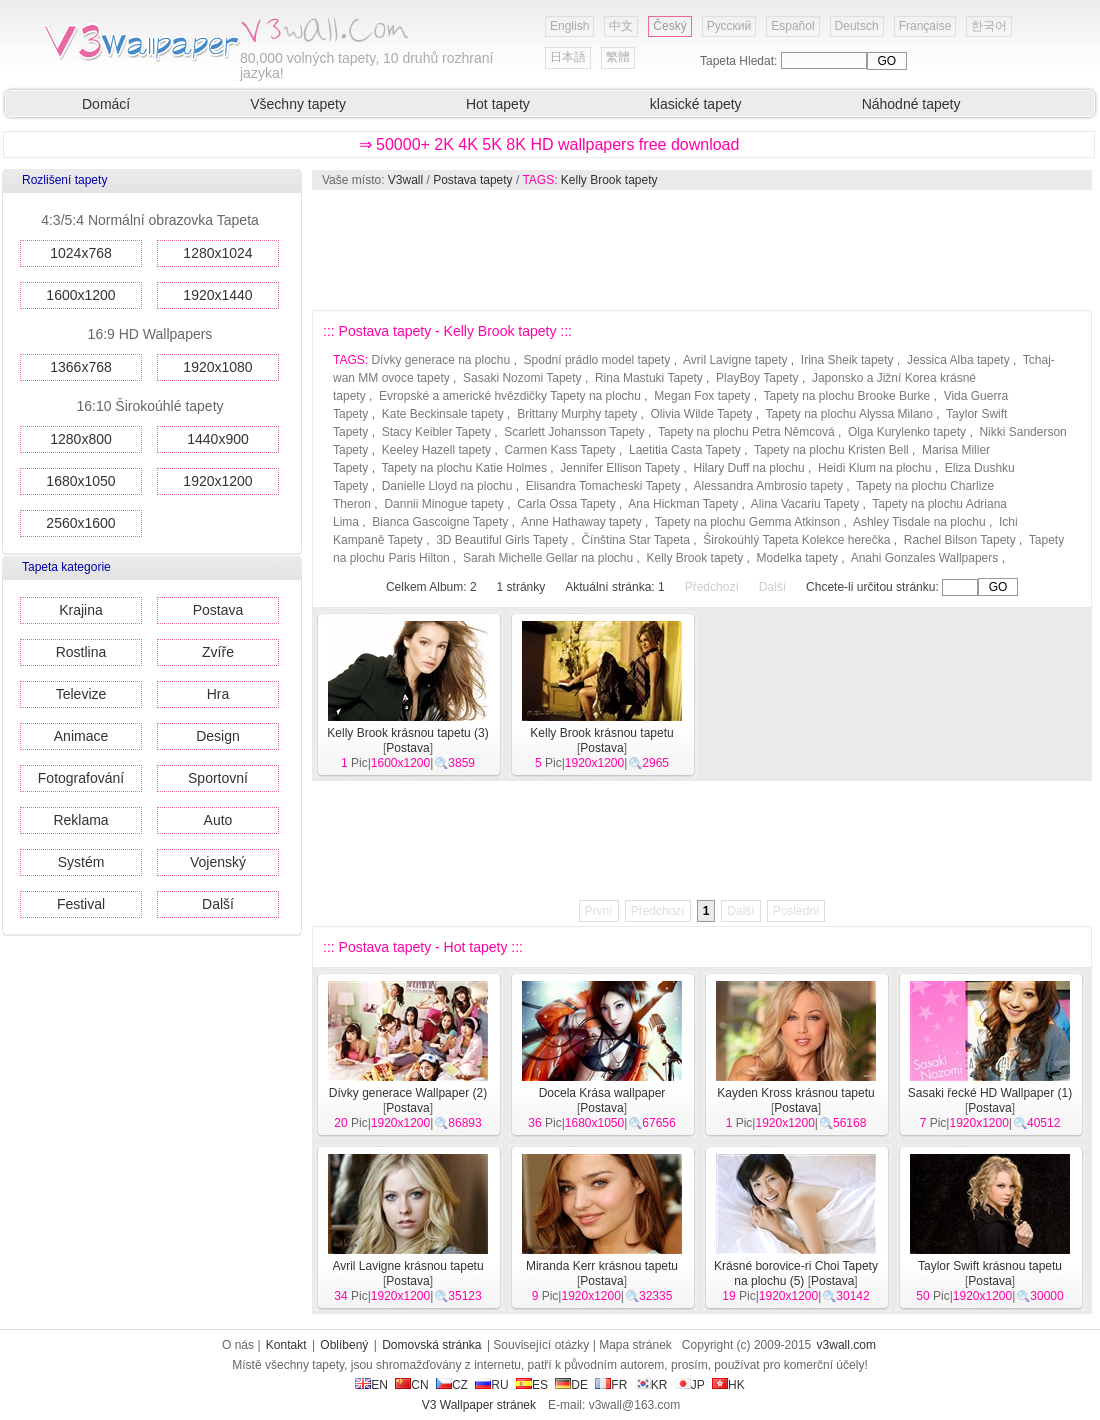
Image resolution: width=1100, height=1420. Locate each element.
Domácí (106, 104)
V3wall (405, 180)
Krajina (81, 610)
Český (669, 26)
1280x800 (81, 439)
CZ (452, 1385)
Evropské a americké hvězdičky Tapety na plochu (510, 396)
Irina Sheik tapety (847, 360)
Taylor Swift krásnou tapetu (990, 1266)
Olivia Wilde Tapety (702, 414)
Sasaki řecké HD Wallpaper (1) (990, 1093)
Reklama (80, 820)
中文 (621, 26)
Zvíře (218, 652)
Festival (81, 904)
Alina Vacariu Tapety (805, 504)
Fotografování (81, 778)
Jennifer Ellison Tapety (620, 468)
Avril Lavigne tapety (735, 360)
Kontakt (286, 1345)
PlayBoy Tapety (757, 378)
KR (651, 1385)
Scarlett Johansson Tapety (574, 432)
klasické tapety (696, 104)
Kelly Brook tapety (609, 180)
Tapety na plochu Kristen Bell (831, 450)
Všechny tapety (298, 104)
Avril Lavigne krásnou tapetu (407, 1266)
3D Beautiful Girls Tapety (502, 540)
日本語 (568, 57)
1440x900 (218, 439)
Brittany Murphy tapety (577, 414)
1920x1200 (217, 481)
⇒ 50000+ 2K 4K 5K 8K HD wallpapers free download (549, 144)
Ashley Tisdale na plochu (919, 522)
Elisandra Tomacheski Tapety (603, 486)
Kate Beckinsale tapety (443, 414)
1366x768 (81, 367)
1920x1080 (217, 367)
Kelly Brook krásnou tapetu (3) (407, 733)
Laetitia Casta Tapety (685, 450)
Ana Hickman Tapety (683, 504)
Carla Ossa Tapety (566, 504)
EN (371, 1385)
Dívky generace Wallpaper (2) (408, 1093)
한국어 (989, 26)
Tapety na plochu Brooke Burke (847, 396)
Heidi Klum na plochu (874, 468)
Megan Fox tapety (702, 396)
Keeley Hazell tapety (436, 450)
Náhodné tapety (911, 104)
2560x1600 (80, 523)
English (569, 26)
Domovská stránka (431, 1345)
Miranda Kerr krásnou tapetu (602, 1266)
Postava (218, 610)
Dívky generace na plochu (440, 360)
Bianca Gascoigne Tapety (440, 522)
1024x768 (81, 253)
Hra (218, 694)
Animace (81, 736)
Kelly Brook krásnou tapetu (601, 733)
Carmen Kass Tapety (559, 450)
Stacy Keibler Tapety (436, 432)
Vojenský (218, 862)
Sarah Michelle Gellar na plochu (548, 558)
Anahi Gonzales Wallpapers (925, 558)
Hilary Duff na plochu (748, 468)
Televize (81, 694)
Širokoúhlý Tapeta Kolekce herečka (796, 540)
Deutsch (857, 26)
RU (491, 1385)
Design (218, 736)
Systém (81, 862)
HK (728, 1385)
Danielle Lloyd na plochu (447, 486)
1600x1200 (80, 295)
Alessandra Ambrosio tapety (767, 486)
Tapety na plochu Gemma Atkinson (747, 522)
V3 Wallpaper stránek (479, 1405)
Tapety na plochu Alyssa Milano (848, 414)
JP (690, 1385)
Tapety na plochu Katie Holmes (463, 468)
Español (792, 26)
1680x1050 (80, 481)
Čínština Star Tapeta (635, 540)
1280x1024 (217, 253)
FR (611, 1385)
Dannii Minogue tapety (443, 504)
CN (411, 1385)
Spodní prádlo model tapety (597, 360)
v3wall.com (846, 1345)
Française (925, 26)
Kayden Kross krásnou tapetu (795, 1093)
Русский (729, 26)
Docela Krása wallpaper (602, 1093)
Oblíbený (344, 1345)
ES (532, 1385)
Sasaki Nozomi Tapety (522, 378)
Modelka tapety (797, 558)
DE (571, 1385)
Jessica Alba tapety (958, 360)
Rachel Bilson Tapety (960, 540)
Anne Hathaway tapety (581, 522)
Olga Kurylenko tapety (907, 432)
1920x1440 (217, 295)
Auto (218, 820)
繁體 (618, 57)
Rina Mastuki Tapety (649, 378)
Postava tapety (472, 180)
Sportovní (218, 778)
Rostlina (81, 652)
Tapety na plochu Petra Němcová (746, 432)
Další (218, 904)
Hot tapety (498, 104)
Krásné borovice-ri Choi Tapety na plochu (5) (796, 1273)
